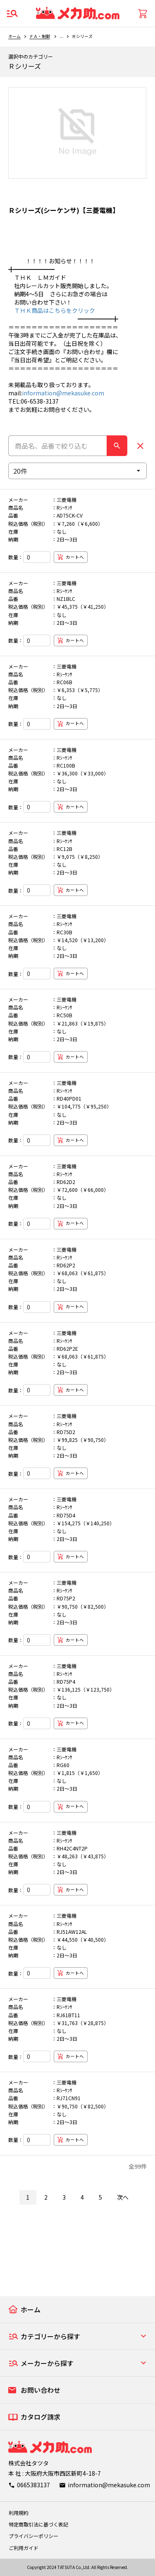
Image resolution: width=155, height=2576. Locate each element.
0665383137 (33, 2485)
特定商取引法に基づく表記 (38, 2524)
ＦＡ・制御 (39, 36)
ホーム (14, 36)
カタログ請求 (40, 2417)
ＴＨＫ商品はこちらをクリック (51, 310)
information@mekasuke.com (63, 393)
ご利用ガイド (23, 2547)
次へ (123, 2197)
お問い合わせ (40, 2390)
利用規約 (19, 2512)
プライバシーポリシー (33, 2535)
